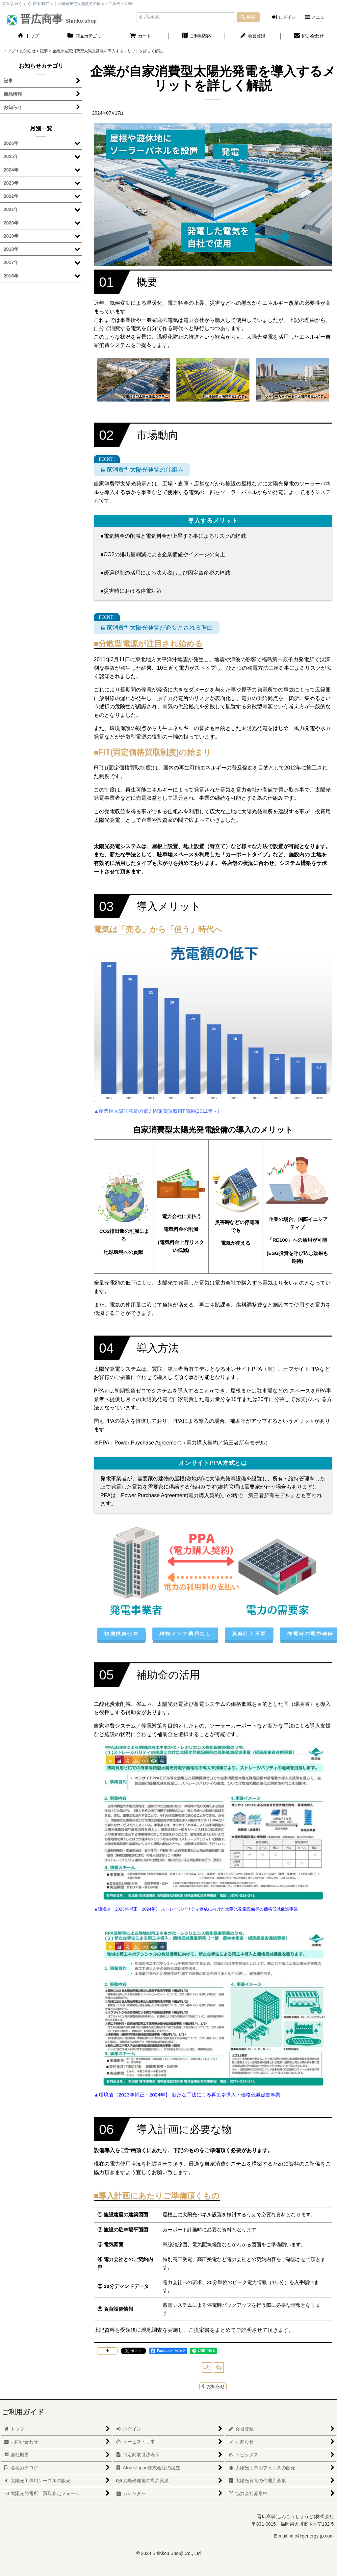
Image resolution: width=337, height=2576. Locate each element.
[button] (316, 17)
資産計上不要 (249, 1633)
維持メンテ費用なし (185, 1633)
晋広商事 (57, 19)
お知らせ (213, 2386)
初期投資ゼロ (121, 1633)
